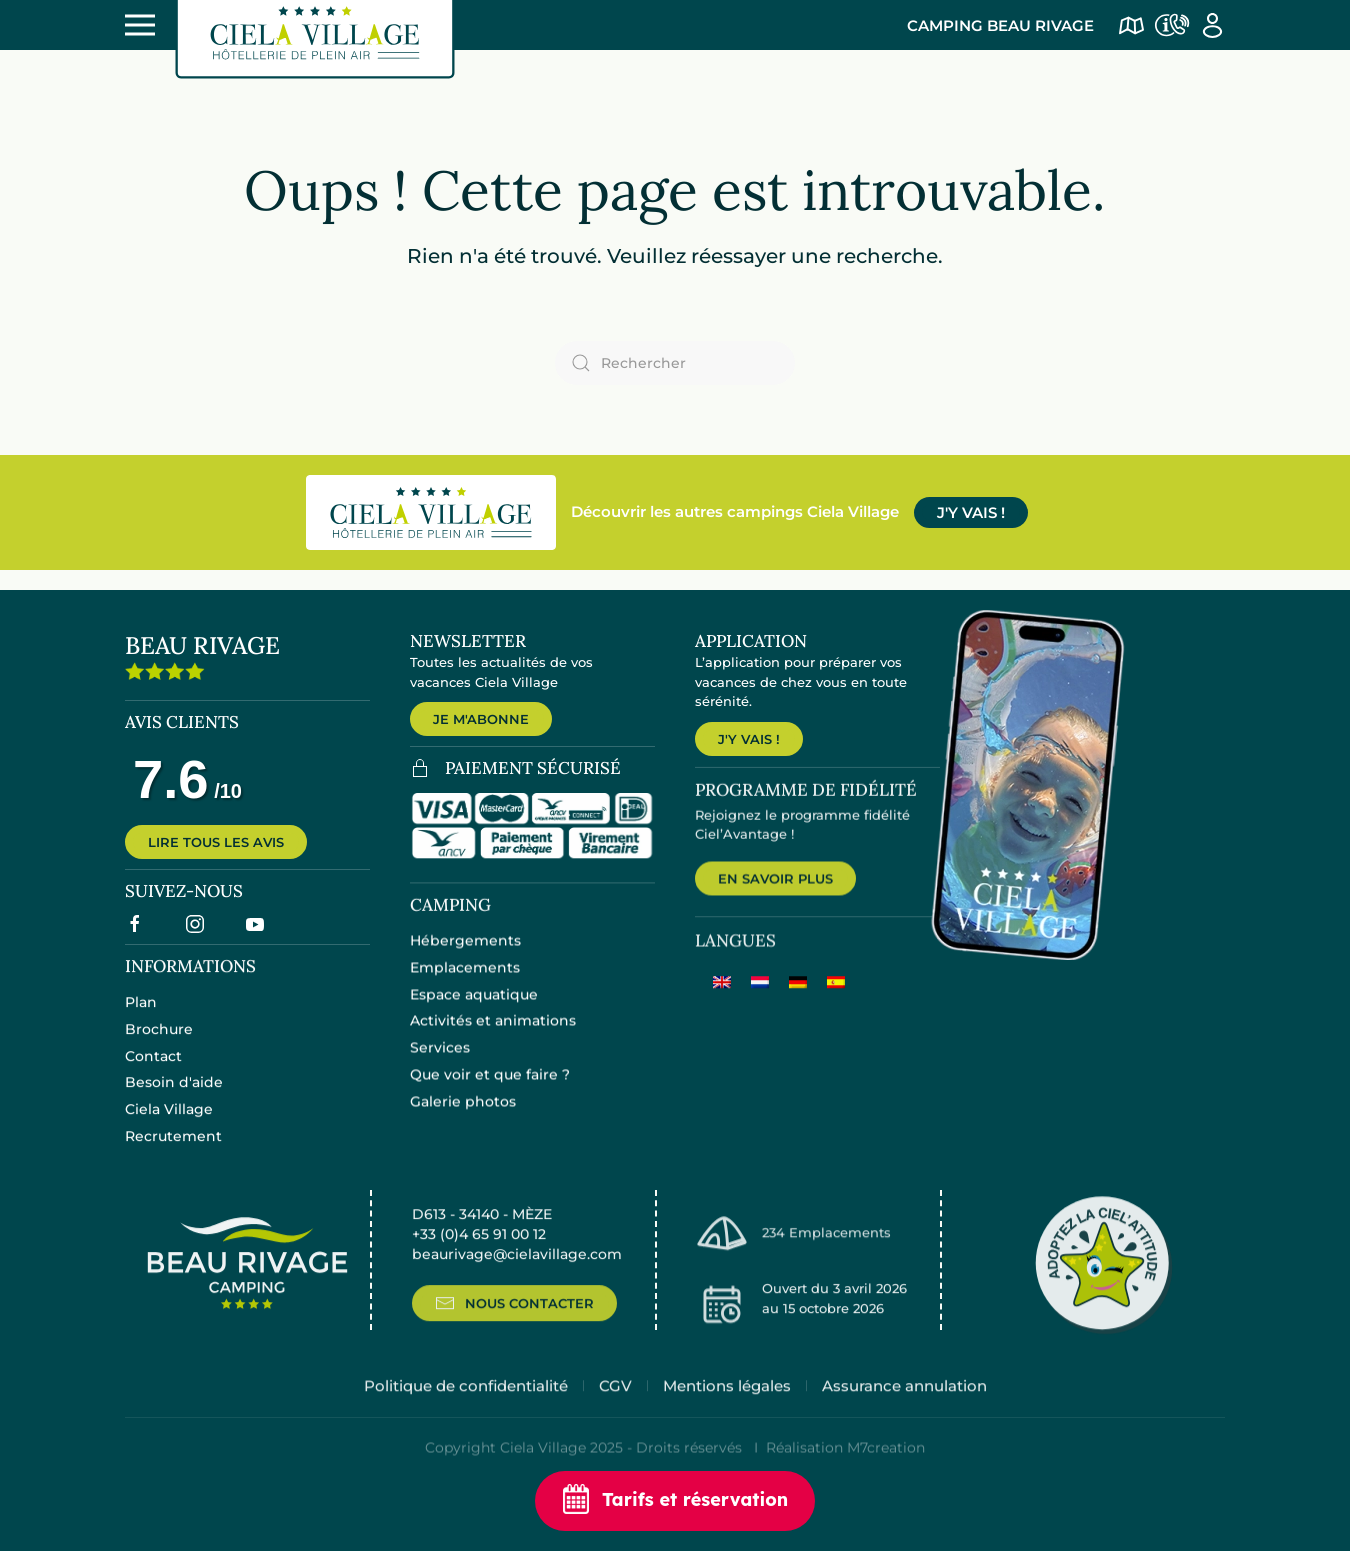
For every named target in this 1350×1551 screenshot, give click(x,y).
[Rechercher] (675, 363)
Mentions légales (727, 1408)
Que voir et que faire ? (490, 1090)
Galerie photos (463, 1117)
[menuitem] (722, 1000)
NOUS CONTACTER (514, 1325)
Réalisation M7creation (845, 1471)
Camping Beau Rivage (1000, 25)
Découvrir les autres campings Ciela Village (735, 511)
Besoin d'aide (174, 1096)
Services (440, 1063)
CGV (615, 1408)
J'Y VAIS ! (971, 512)
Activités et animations (493, 1036)
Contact (153, 1070)
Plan (141, 1016)
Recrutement (173, 1150)
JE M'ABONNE (481, 719)
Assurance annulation (904, 1408)
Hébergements (465, 956)
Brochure (159, 1043)
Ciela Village (169, 1123)
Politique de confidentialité (466, 1408)
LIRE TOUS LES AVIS (216, 853)
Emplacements (465, 983)
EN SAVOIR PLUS (775, 896)
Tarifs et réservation (675, 1501)
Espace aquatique (474, 1009)
